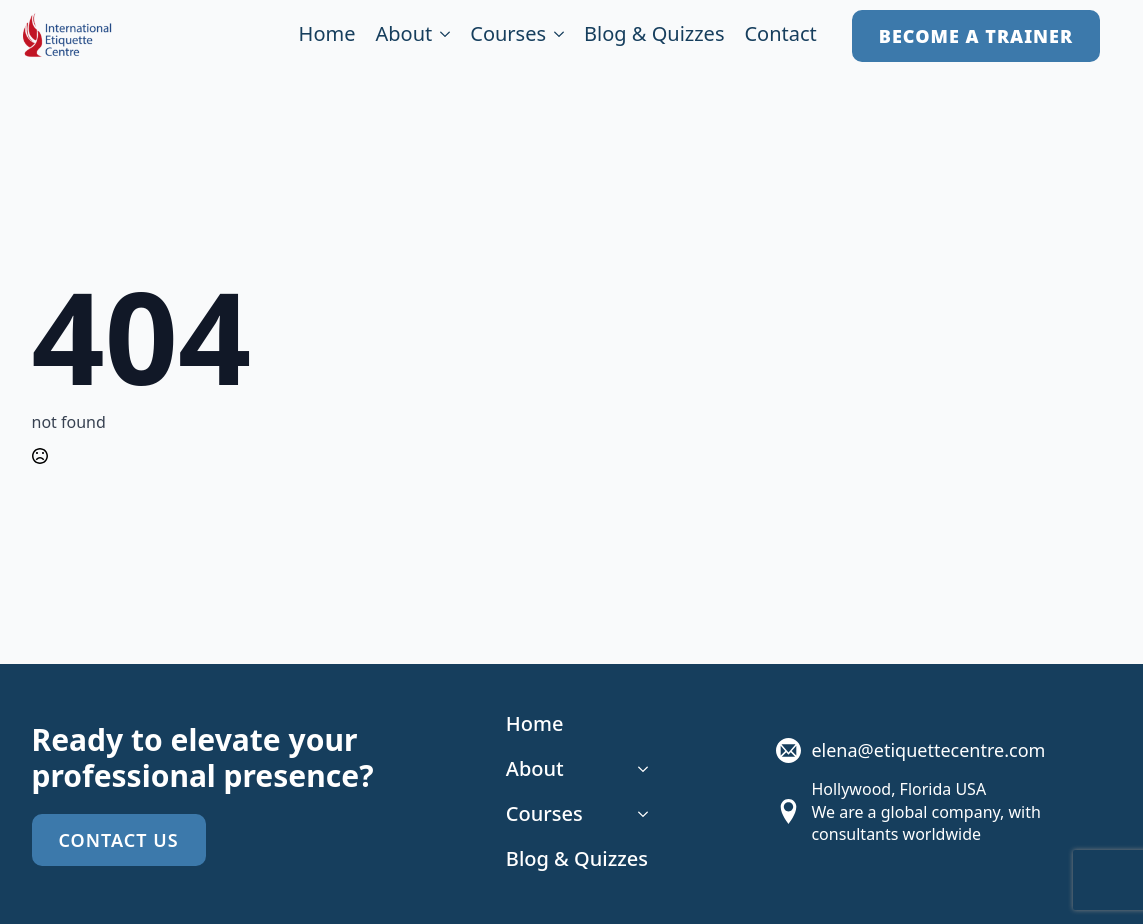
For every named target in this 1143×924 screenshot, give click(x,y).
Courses (508, 35)
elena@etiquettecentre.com (928, 750)
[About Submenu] (441, 36)
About (403, 35)
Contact (780, 35)
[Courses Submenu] (555, 36)
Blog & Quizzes (654, 35)
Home (327, 35)
